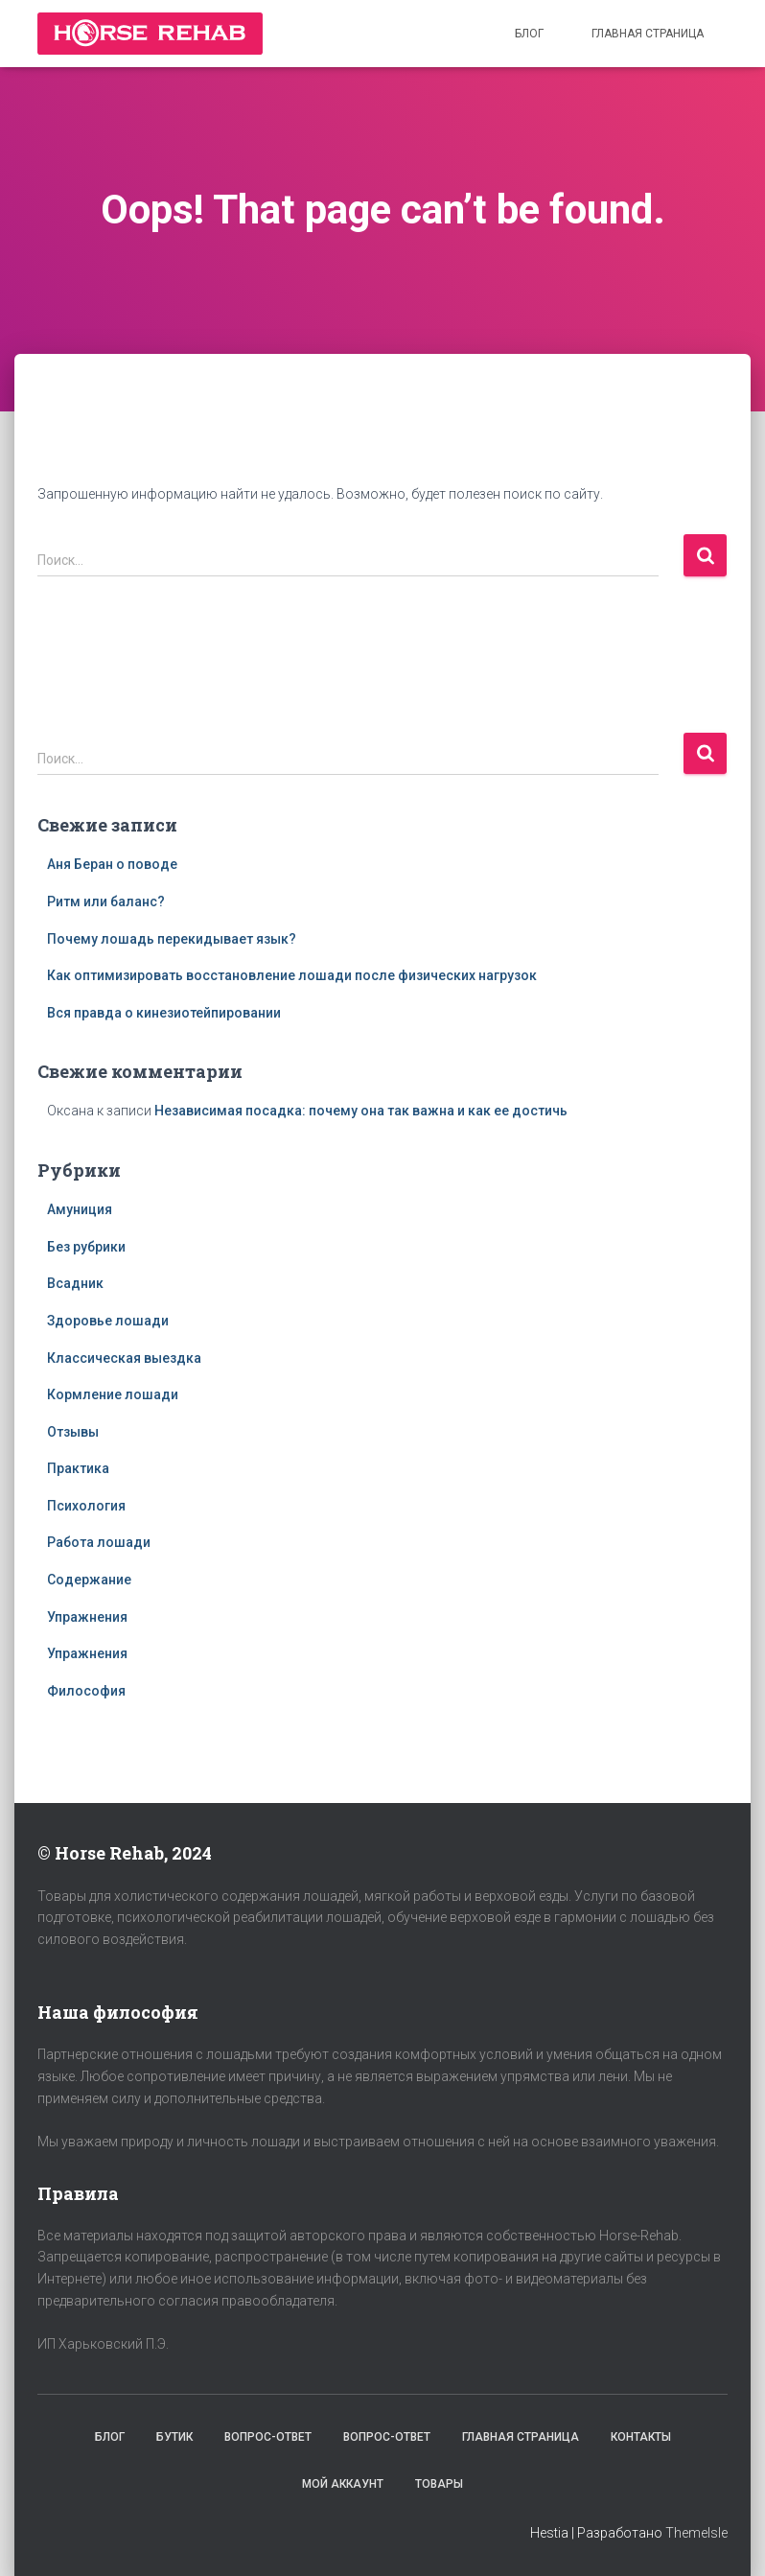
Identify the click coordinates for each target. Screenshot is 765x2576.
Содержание (89, 1579)
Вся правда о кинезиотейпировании (164, 1012)
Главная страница (647, 33)
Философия (86, 1690)
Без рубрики (86, 1246)
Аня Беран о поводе (112, 864)
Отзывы (73, 1432)
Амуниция (79, 1209)
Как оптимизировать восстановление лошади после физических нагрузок (292, 975)
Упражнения (87, 1617)
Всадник (75, 1283)
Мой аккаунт (342, 2484)
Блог (529, 33)
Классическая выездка (124, 1358)
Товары (439, 2484)
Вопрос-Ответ (268, 2437)
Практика (78, 1468)
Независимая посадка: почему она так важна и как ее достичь (361, 1110)
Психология (86, 1505)
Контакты (641, 2437)
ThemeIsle (696, 2533)
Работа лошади (99, 1542)
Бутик (174, 2437)
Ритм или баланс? (106, 901)
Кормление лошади (112, 1394)
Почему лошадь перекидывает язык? (171, 939)
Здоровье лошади (108, 1320)
